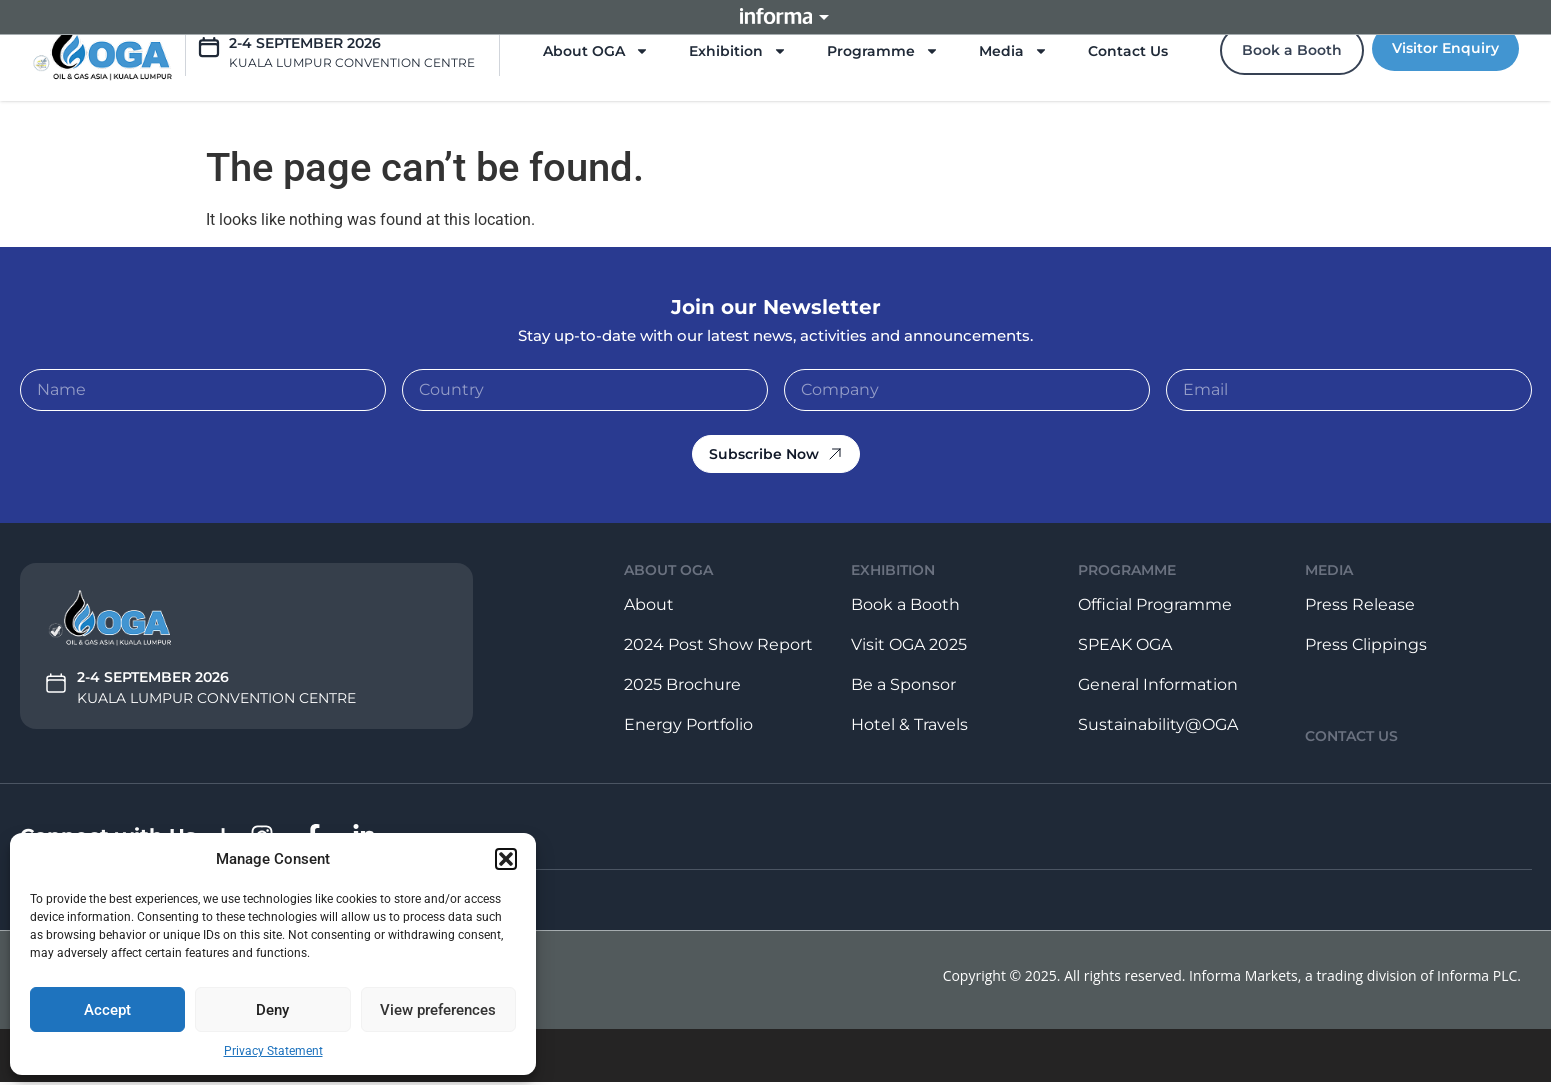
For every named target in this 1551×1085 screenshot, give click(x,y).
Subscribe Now (776, 454)
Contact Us (1128, 51)
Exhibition (738, 51)
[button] (506, 859)
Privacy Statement (273, 1051)
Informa (776, 17)
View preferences (438, 1010)
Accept (107, 1010)
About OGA (596, 51)
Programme (883, 51)
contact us (1351, 736)
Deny (272, 1010)
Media (1013, 51)
